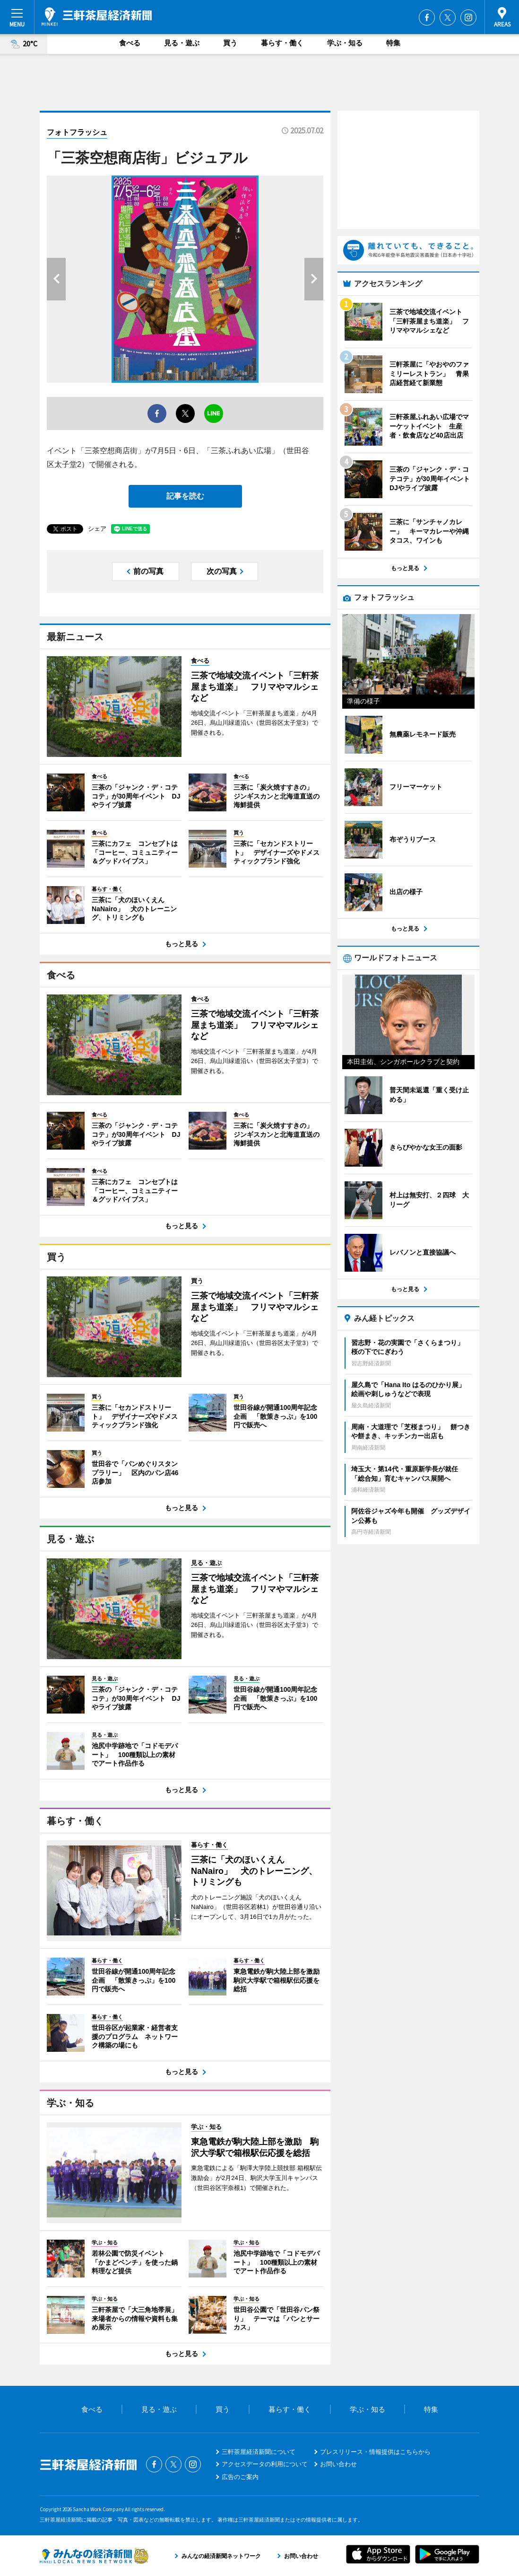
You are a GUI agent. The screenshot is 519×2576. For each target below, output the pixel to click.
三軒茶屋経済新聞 (97, 16)
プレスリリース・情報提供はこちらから (375, 2451)
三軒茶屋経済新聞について (258, 2451)
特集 (393, 43)
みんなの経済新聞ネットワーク (94, 2555)
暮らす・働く (282, 43)
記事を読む (185, 496)
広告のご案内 (240, 2476)
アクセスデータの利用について (265, 2464)
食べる (129, 43)
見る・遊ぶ (181, 43)
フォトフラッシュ (77, 132)
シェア (97, 528)
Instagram (468, 17)
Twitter (448, 17)
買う (230, 43)
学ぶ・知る (345, 43)
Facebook (427, 17)
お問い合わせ (338, 2464)
